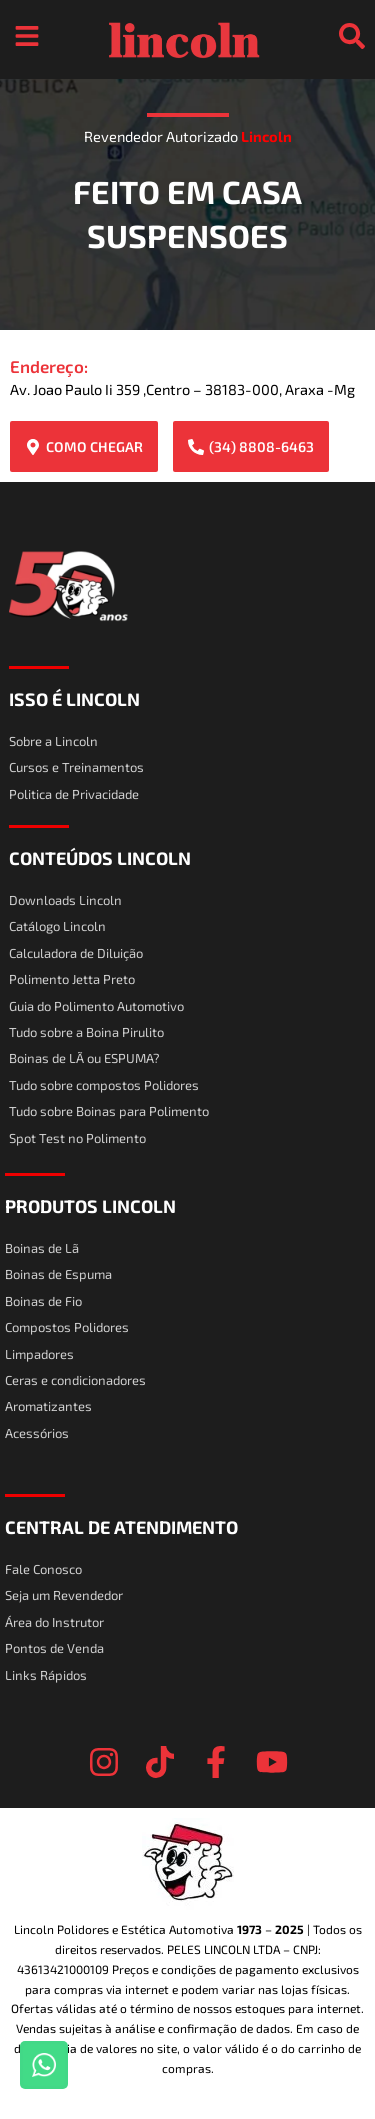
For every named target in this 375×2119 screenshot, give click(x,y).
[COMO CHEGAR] (33, 447)
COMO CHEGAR (94, 446)
